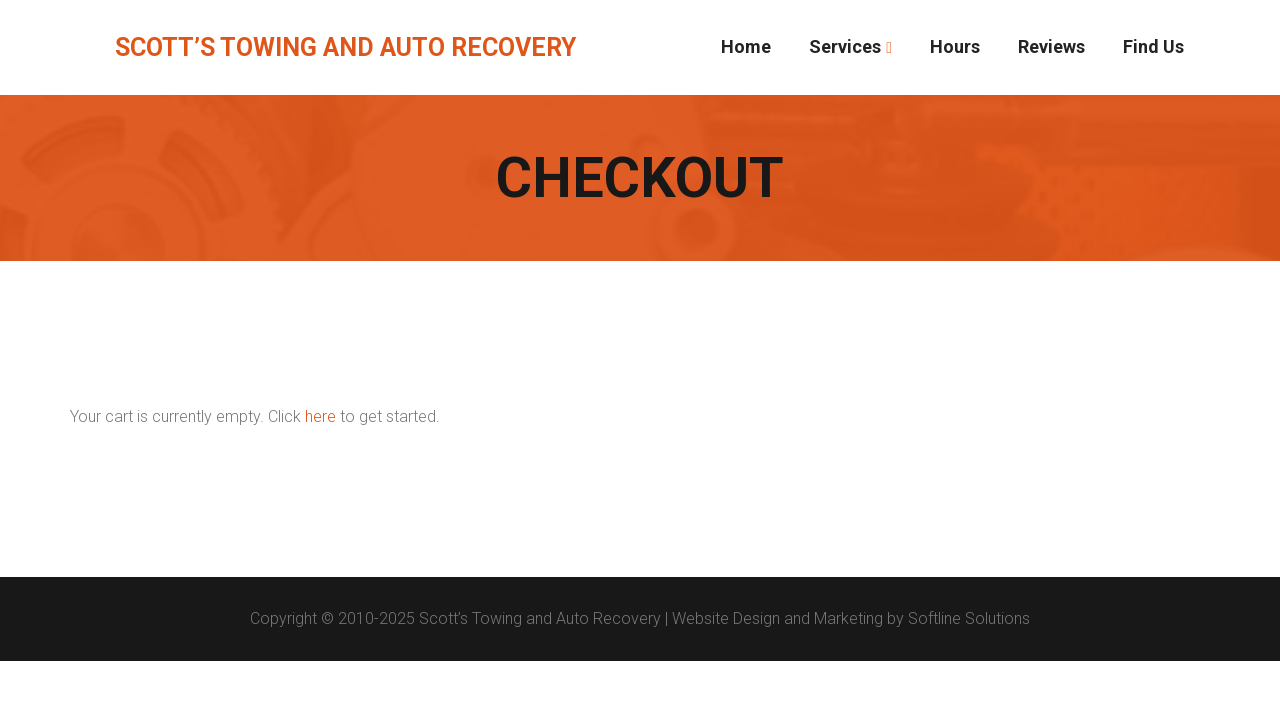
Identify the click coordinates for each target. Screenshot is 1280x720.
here (320, 416)
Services (845, 46)
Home (746, 46)
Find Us (1153, 46)
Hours (955, 46)
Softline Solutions (969, 618)
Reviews (1051, 46)
